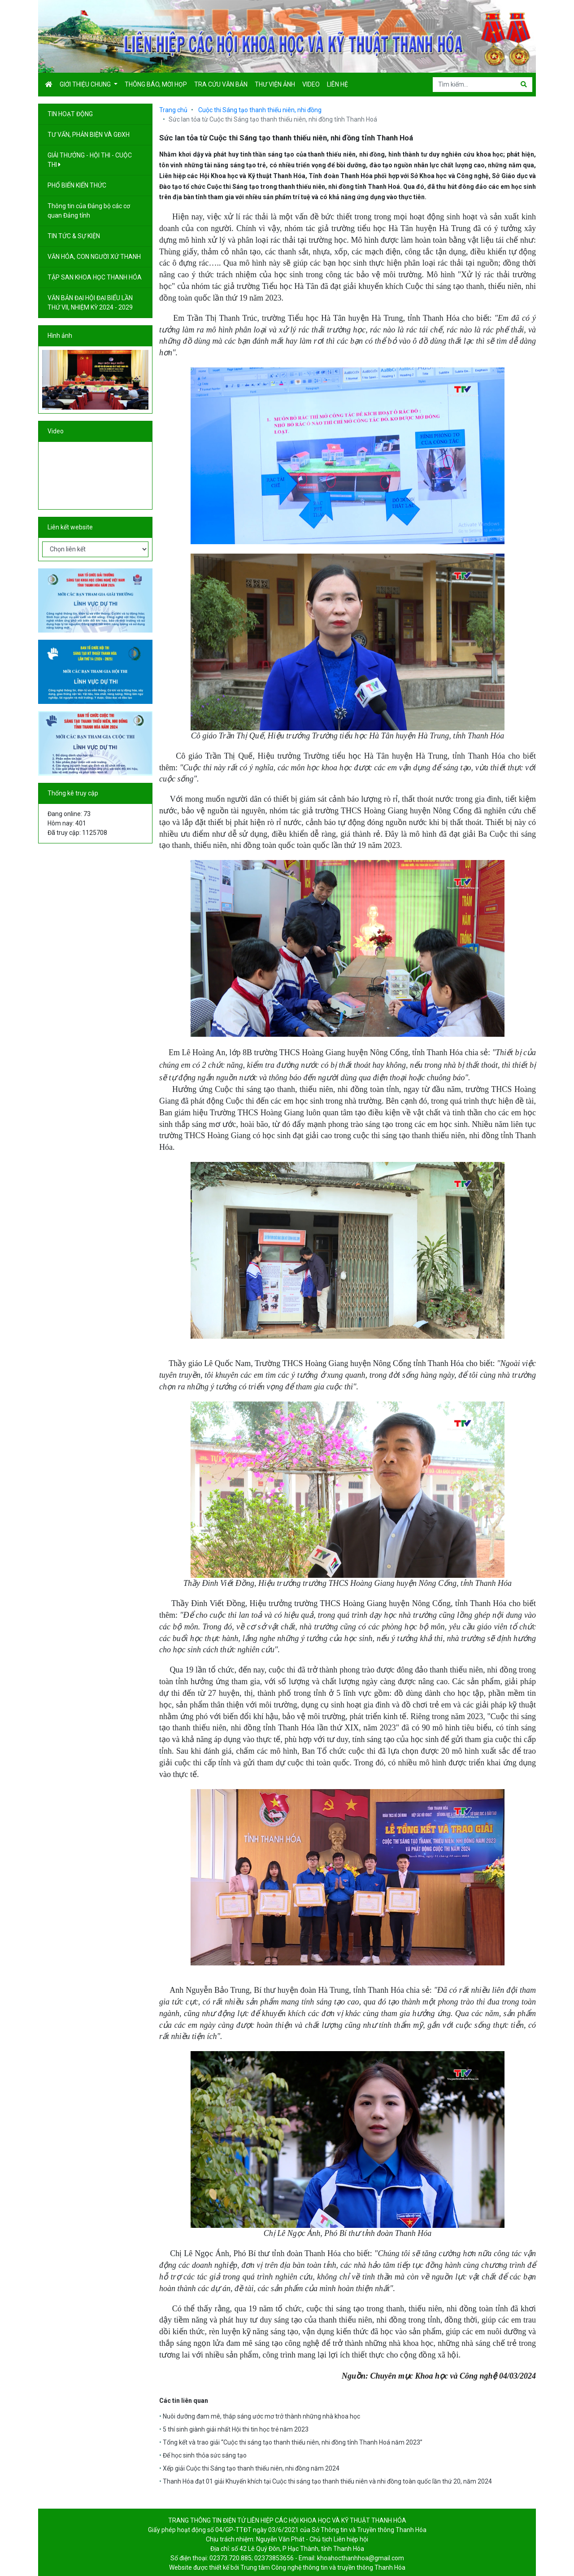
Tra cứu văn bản (221, 84)
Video (311, 84)
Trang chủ (173, 110)
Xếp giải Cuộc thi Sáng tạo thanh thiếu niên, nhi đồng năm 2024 (251, 2468)
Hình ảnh (60, 335)
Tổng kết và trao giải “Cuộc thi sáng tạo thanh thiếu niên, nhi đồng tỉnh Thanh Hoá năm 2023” (292, 2442)
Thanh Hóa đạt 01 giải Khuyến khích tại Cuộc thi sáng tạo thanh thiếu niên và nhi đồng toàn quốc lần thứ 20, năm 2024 (327, 2481)
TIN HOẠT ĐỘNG (71, 114)
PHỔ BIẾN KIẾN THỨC (78, 185)
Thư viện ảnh (275, 84)
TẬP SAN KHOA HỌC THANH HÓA (95, 277)
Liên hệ (337, 84)
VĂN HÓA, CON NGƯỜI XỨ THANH (95, 256)
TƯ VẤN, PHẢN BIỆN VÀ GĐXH (89, 134)
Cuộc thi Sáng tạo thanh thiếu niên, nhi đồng (260, 110)
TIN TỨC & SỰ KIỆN (74, 236)
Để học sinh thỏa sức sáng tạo (205, 2455)
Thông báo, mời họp (156, 84)
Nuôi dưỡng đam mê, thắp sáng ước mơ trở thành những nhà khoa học (261, 2416)
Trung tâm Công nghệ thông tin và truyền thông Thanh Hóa (322, 2567)
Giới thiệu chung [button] (86, 84)
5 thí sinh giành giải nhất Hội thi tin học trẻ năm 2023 (236, 2429)
